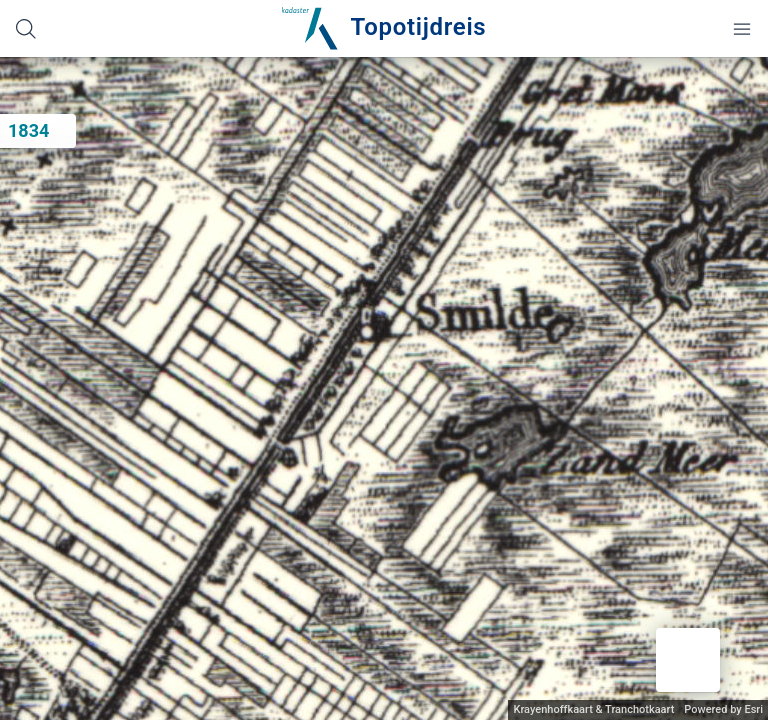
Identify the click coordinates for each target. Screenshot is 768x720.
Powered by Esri (723, 709)
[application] (384, 388)
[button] (688, 660)
